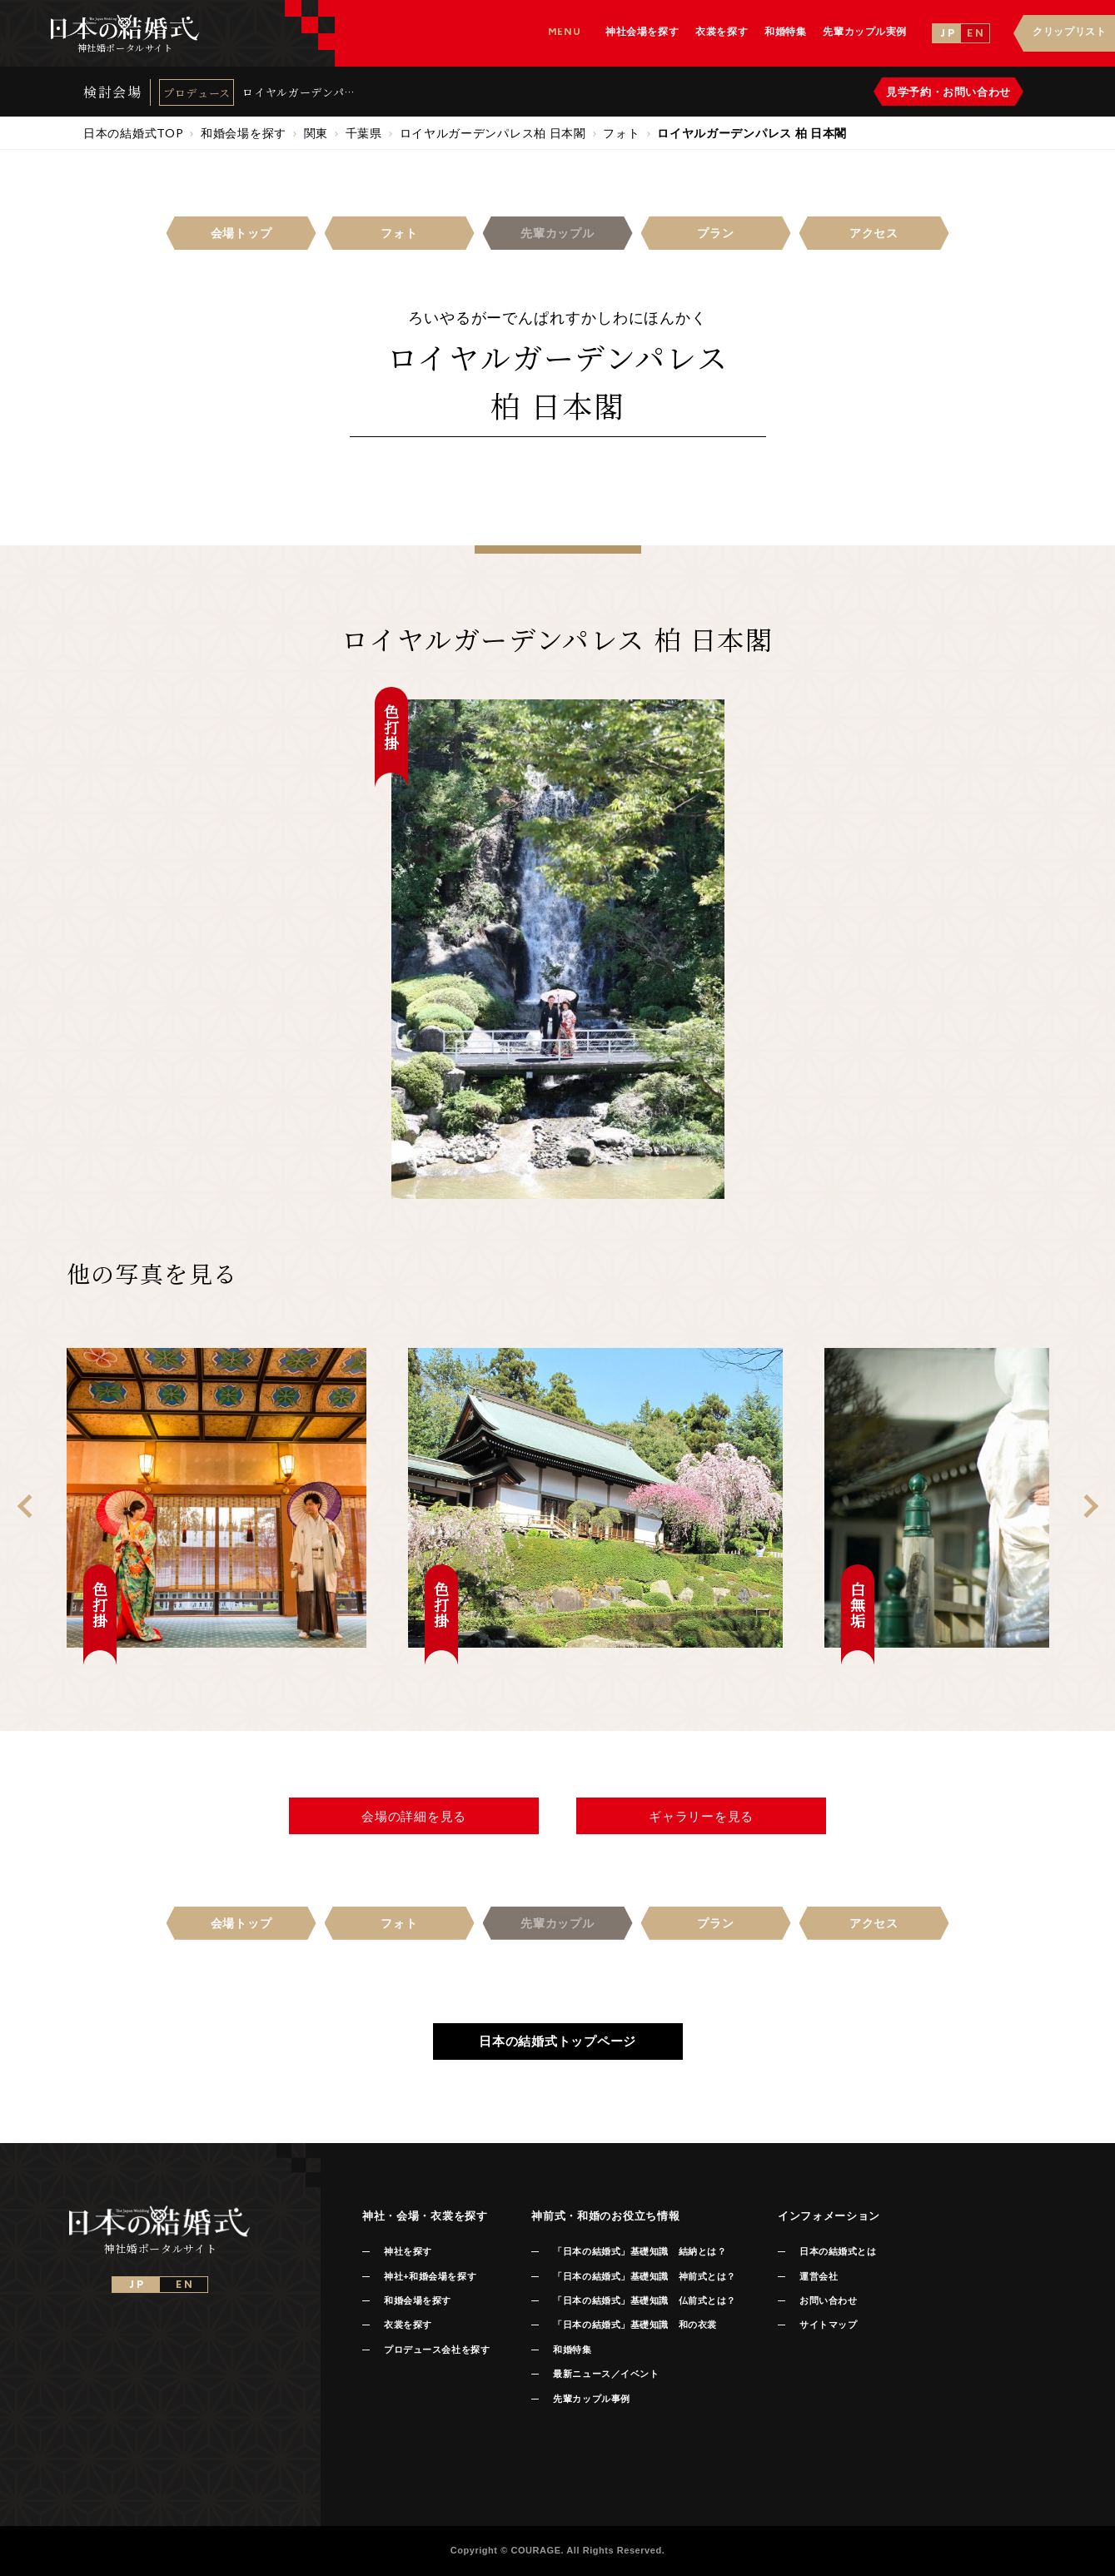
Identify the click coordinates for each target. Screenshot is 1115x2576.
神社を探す (408, 2251)
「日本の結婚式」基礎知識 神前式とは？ (644, 2276)
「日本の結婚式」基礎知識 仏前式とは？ (644, 2300)
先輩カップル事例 (591, 2399)
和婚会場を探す (417, 2300)
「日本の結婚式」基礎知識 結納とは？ (639, 2251)
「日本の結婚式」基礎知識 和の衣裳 (634, 2325)
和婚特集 (572, 2350)
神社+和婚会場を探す (430, 2276)
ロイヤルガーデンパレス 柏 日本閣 (299, 92)
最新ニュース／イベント (606, 2374)
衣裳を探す (408, 2325)
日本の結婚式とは (837, 2251)
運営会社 (818, 2276)
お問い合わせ (828, 2300)
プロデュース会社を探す (437, 2350)
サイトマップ (828, 2325)
